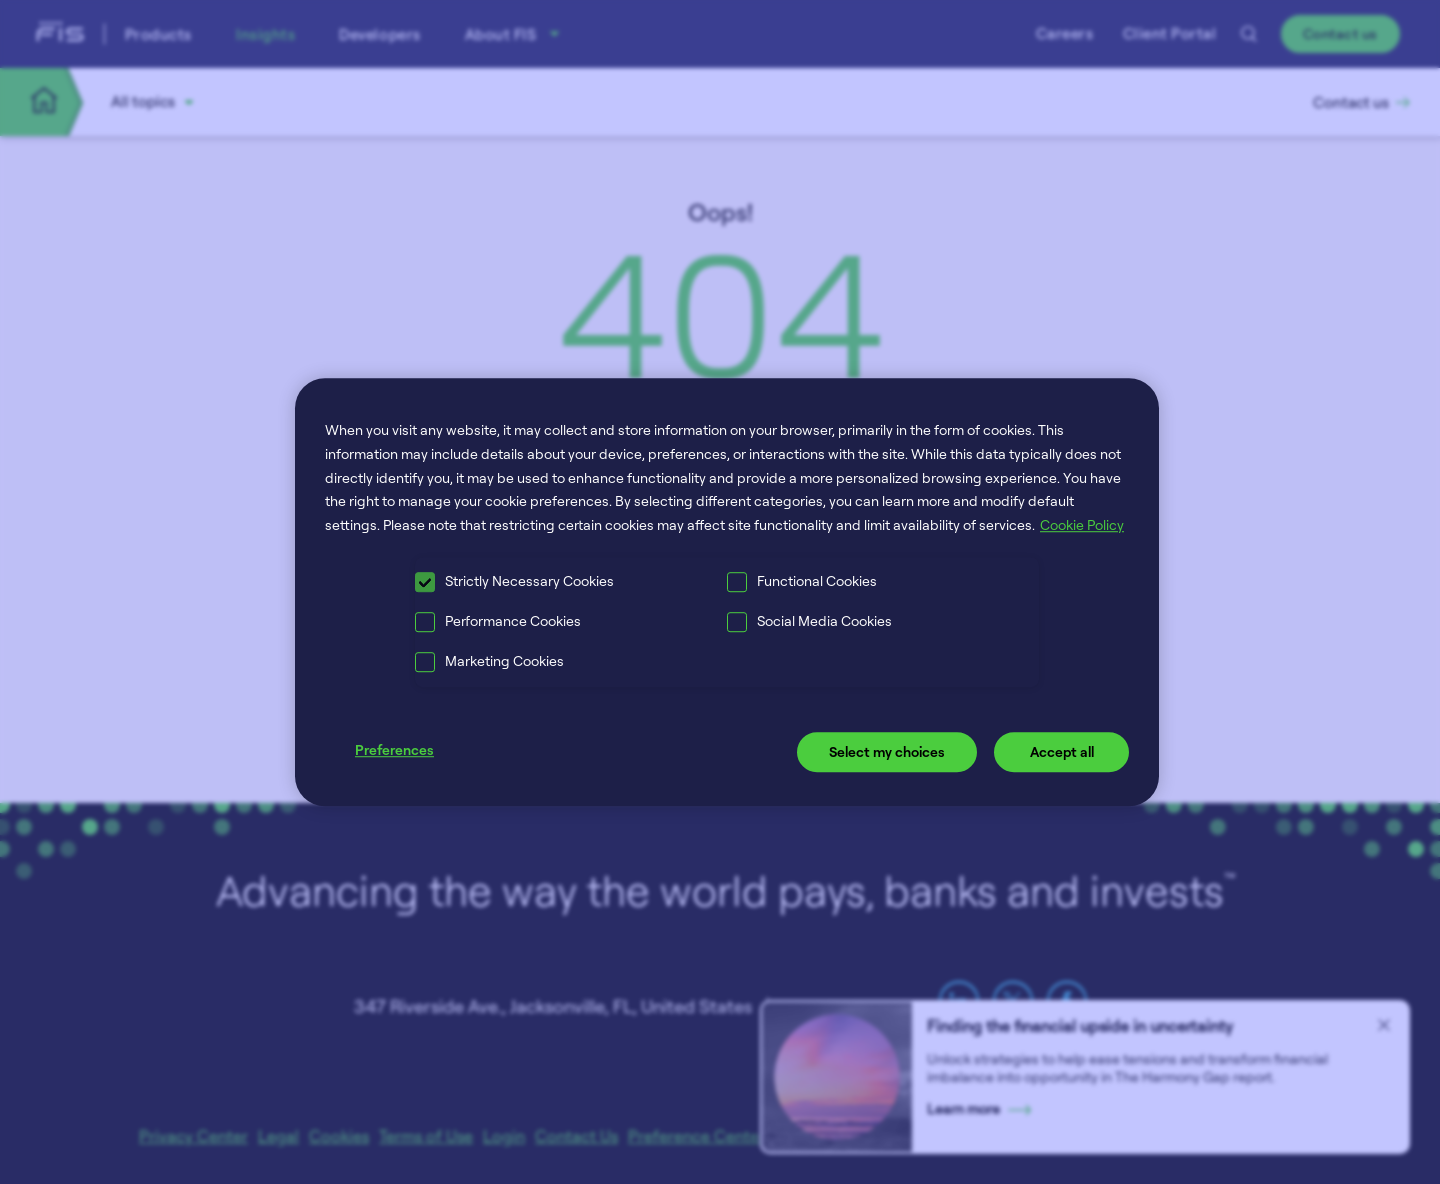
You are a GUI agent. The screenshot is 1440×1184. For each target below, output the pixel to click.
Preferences (394, 749)
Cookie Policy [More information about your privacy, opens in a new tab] (1082, 524)
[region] (727, 592)
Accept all (1062, 751)
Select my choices (887, 751)
